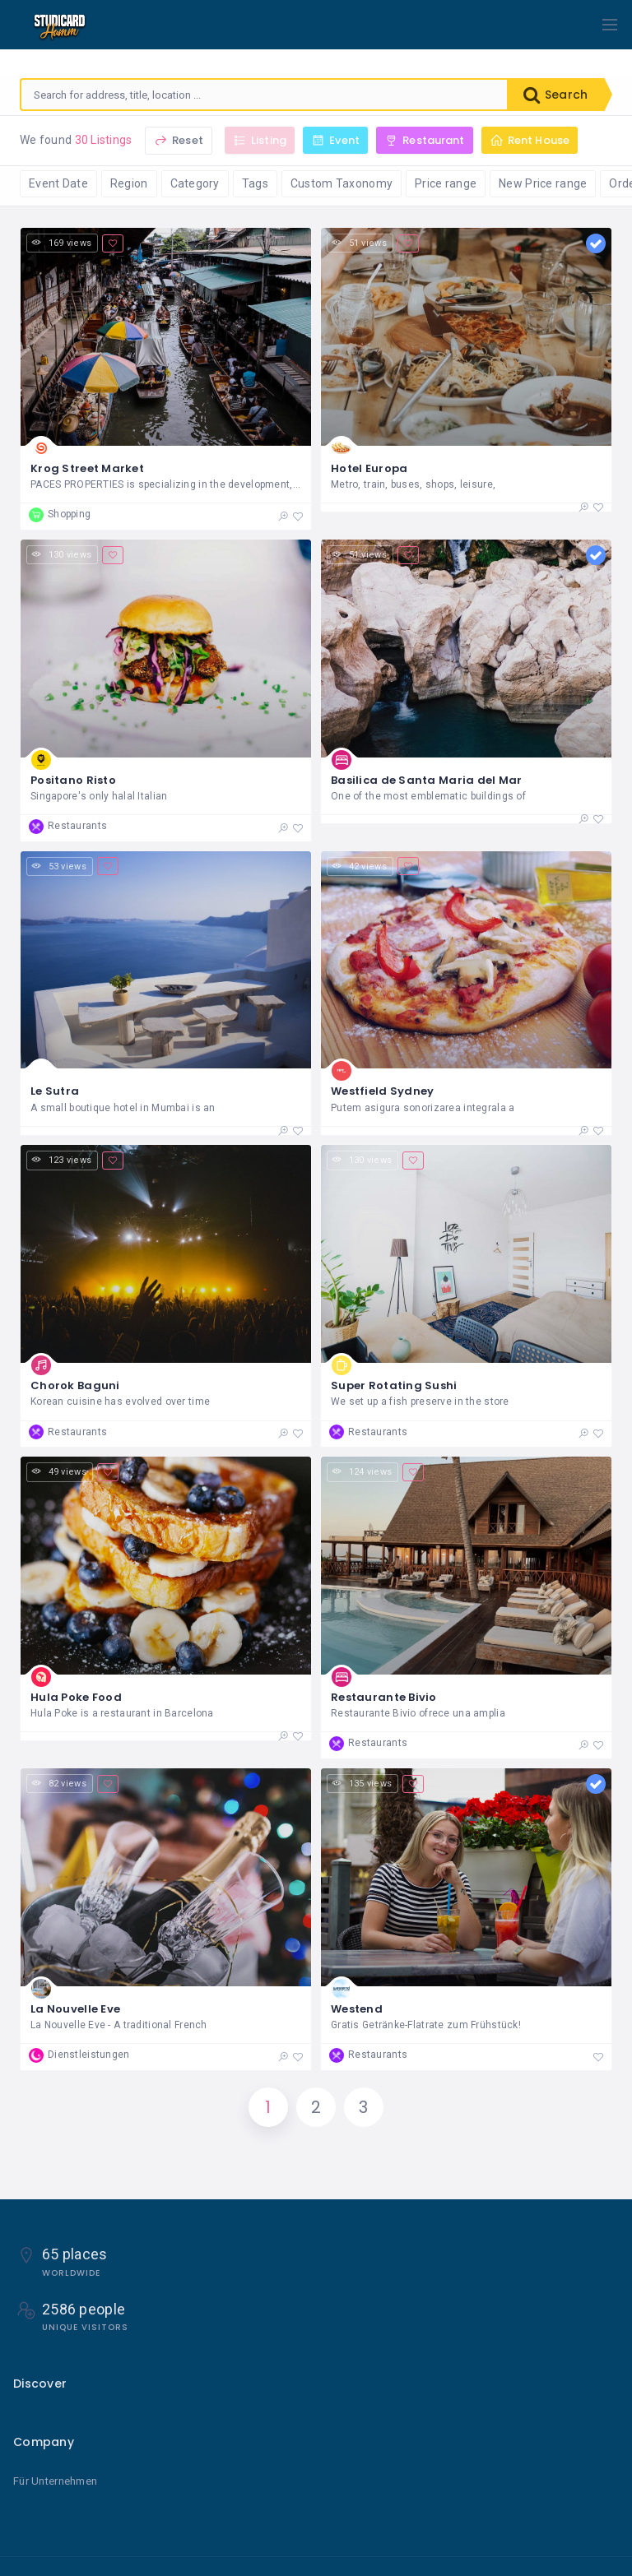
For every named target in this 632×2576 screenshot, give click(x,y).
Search (555, 95)
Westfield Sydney (382, 1091)
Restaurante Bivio (384, 1697)
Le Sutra (54, 1091)
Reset (178, 140)
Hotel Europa (369, 468)
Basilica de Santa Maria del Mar (427, 780)
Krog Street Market (87, 468)
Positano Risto (73, 780)
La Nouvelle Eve (75, 2009)
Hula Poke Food (76, 1697)
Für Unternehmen (55, 2481)
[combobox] (264, 94)
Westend (357, 2009)
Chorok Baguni (75, 1385)
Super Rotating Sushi (394, 1385)
